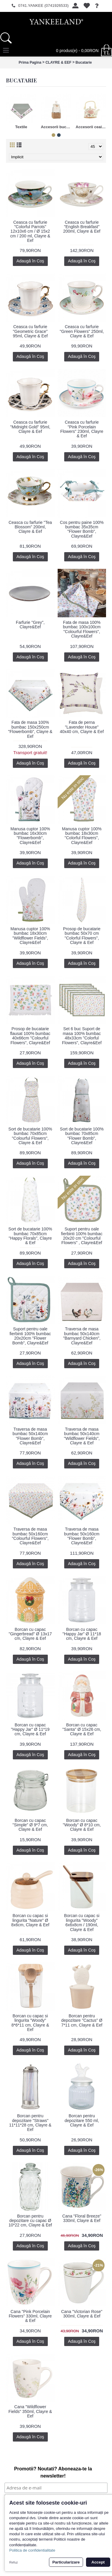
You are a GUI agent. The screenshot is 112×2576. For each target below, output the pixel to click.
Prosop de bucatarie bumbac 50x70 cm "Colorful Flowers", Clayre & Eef (81, 935)
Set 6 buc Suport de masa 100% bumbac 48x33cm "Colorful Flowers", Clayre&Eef (82, 1035)
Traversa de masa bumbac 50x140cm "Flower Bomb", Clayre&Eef (30, 1436)
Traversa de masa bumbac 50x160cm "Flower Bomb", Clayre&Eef (81, 1536)
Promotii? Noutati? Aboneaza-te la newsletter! (53, 2472)
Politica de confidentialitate (32, 2550)
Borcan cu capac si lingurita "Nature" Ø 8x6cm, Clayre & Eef (30, 1920)
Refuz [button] (13, 2562)
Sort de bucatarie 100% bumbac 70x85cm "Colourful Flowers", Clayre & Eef (30, 1136)
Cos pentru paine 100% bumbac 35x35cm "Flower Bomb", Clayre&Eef (82, 529)
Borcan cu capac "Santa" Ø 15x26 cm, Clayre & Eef (81, 1729)
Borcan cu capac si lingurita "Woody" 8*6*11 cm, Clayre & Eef (30, 2022)
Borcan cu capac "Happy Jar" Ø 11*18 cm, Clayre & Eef (81, 1634)
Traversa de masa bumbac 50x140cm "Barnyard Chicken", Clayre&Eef (81, 1336)
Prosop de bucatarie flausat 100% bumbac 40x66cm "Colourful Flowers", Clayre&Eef (30, 1035)
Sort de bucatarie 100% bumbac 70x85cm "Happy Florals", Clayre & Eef (30, 1236)
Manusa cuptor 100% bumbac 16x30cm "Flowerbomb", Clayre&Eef (30, 835)
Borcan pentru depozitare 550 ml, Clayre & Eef (82, 2120)
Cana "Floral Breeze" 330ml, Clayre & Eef (81, 2218)
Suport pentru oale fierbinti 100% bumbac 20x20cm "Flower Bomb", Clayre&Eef (30, 1336)
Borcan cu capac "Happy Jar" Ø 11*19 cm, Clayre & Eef (30, 1729)
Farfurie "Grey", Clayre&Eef (30, 624)
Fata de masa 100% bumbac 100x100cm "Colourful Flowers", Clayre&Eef (82, 629)
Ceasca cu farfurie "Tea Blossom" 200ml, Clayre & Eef (30, 527)
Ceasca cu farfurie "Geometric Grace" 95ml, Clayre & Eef (30, 331)
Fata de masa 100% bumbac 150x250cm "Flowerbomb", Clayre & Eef (30, 729)
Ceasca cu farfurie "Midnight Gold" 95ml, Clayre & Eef (30, 427)
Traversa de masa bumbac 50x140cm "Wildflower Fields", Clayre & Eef (82, 1436)
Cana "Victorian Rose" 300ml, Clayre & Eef (81, 2313)
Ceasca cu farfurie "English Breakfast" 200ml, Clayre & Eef (82, 227)
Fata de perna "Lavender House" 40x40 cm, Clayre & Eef (82, 727)
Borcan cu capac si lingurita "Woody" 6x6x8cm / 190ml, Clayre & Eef (81, 1922)
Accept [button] (98, 2562)
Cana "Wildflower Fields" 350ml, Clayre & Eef (30, 2411)
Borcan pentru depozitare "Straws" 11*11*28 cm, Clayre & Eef (30, 2122)
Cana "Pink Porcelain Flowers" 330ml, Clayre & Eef (30, 2316)
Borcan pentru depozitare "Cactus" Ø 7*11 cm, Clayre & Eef (81, 2020)
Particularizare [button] (66, 2562)
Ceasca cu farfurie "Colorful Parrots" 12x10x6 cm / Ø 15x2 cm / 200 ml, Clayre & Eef (30, 231)
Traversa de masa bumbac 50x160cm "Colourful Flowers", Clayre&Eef (30, 1536)
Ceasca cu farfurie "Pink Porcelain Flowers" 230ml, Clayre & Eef (81, 429)
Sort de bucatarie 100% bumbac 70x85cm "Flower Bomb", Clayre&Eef (82, 1136)
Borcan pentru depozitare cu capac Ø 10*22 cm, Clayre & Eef (30, 2221)
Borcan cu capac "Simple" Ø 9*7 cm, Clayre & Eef (30, 1825)
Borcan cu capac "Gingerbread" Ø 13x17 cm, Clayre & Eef (30, 1634)
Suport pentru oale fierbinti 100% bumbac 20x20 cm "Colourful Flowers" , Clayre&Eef (81, 1236)
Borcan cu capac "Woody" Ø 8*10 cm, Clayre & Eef (82, 1825)
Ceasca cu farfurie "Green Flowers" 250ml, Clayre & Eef (82, 331)
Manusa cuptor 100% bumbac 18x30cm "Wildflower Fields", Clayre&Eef (30, 935)
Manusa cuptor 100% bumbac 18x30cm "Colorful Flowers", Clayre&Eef (82, 835)
